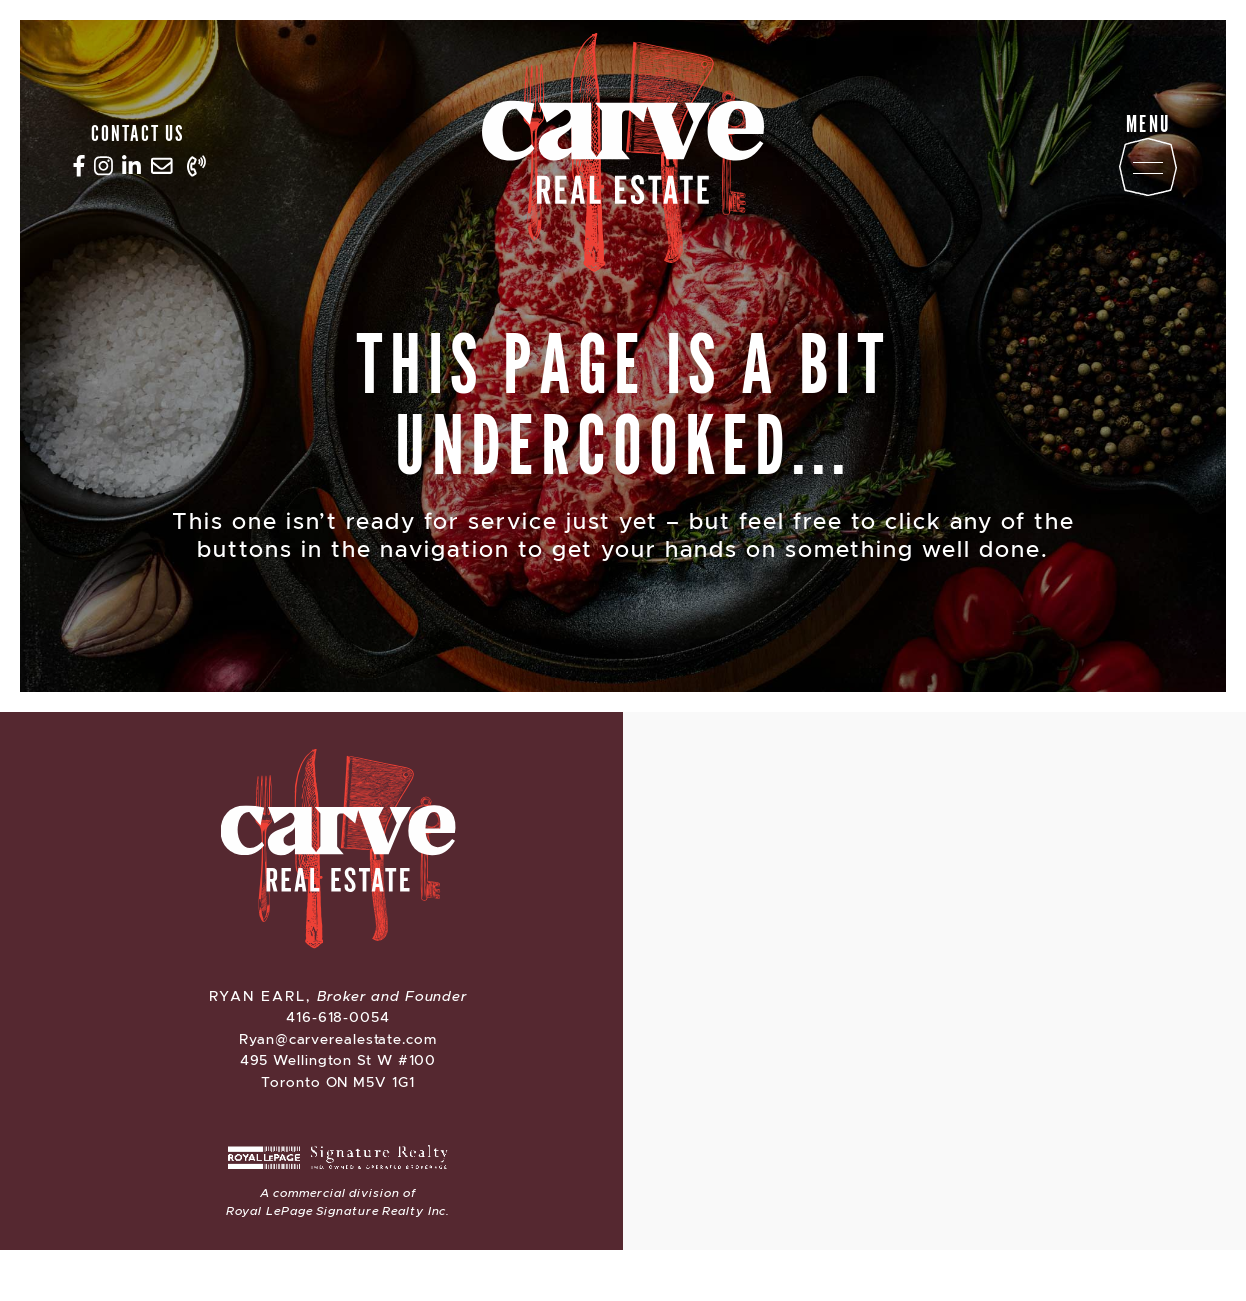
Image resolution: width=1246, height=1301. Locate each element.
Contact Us (137, 132)
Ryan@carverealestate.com (338, 1039)
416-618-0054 (338, 1017)
